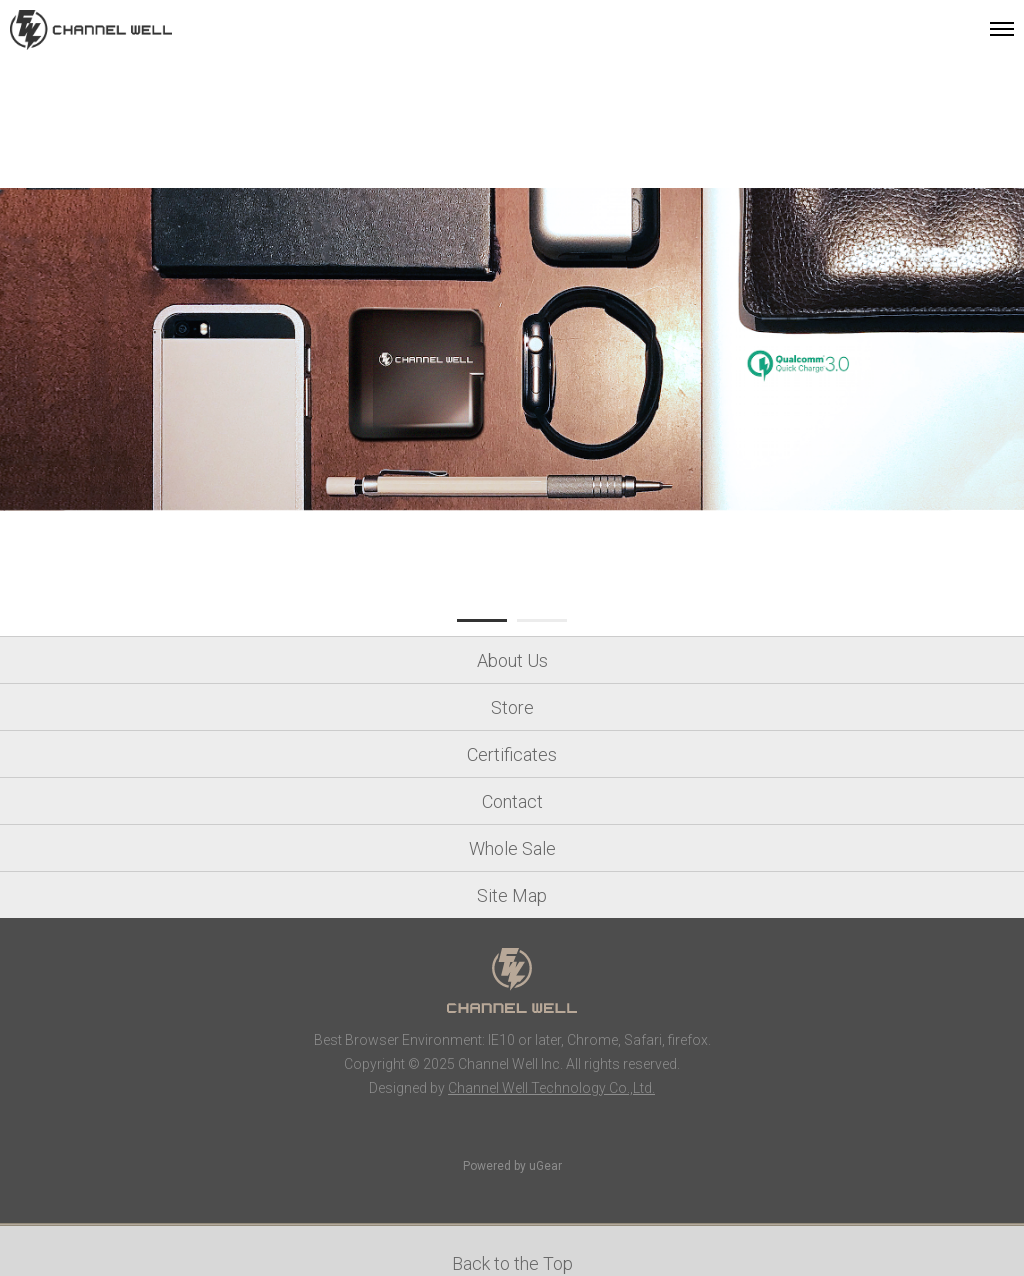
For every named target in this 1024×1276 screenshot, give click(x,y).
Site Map (512, 895)
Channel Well (91, 30)
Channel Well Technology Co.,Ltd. (551, 1088)
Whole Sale (512, 848)
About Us (512, 660)
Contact (512, 801)
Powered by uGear (512, 1166)
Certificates (512, 754)
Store (512, 707)
